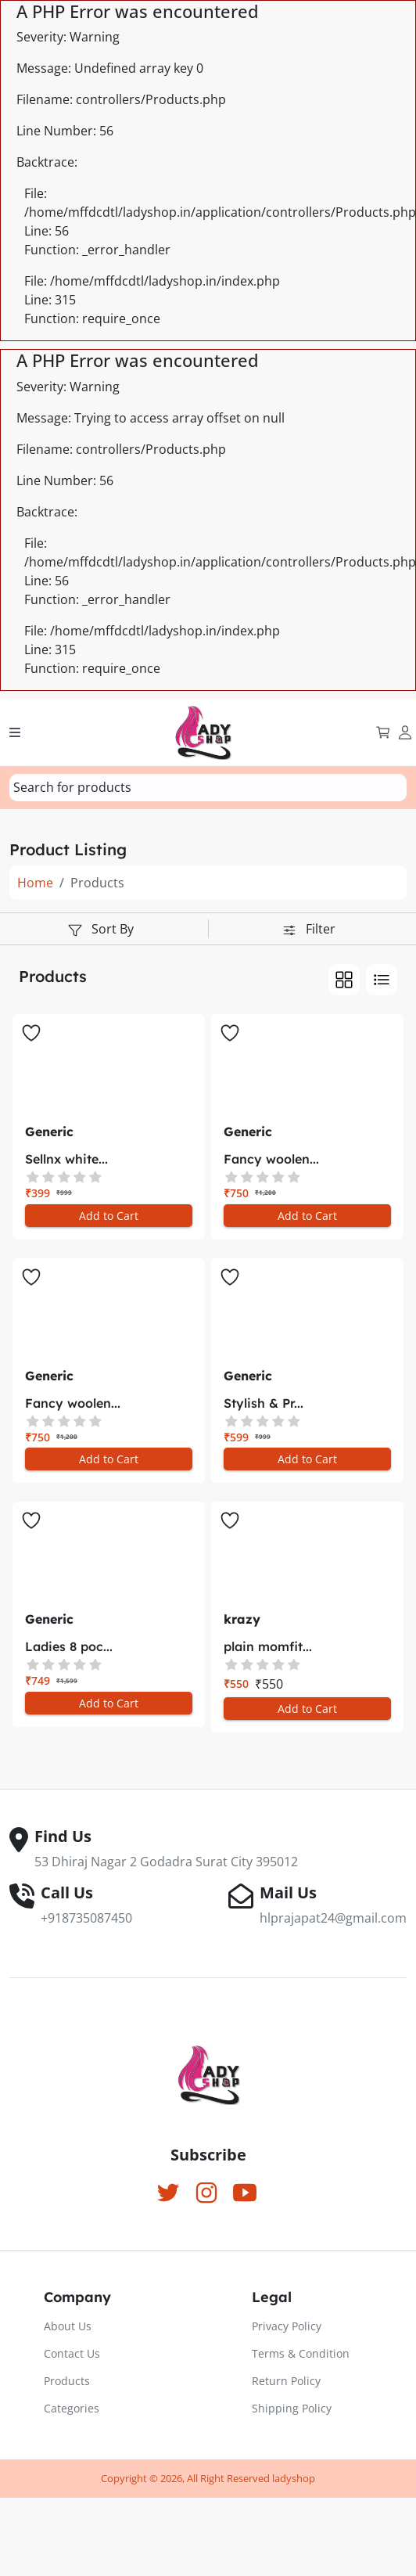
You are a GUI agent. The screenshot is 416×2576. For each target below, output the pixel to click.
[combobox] (208, 787)
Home (35, 882)
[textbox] (72, 787)
